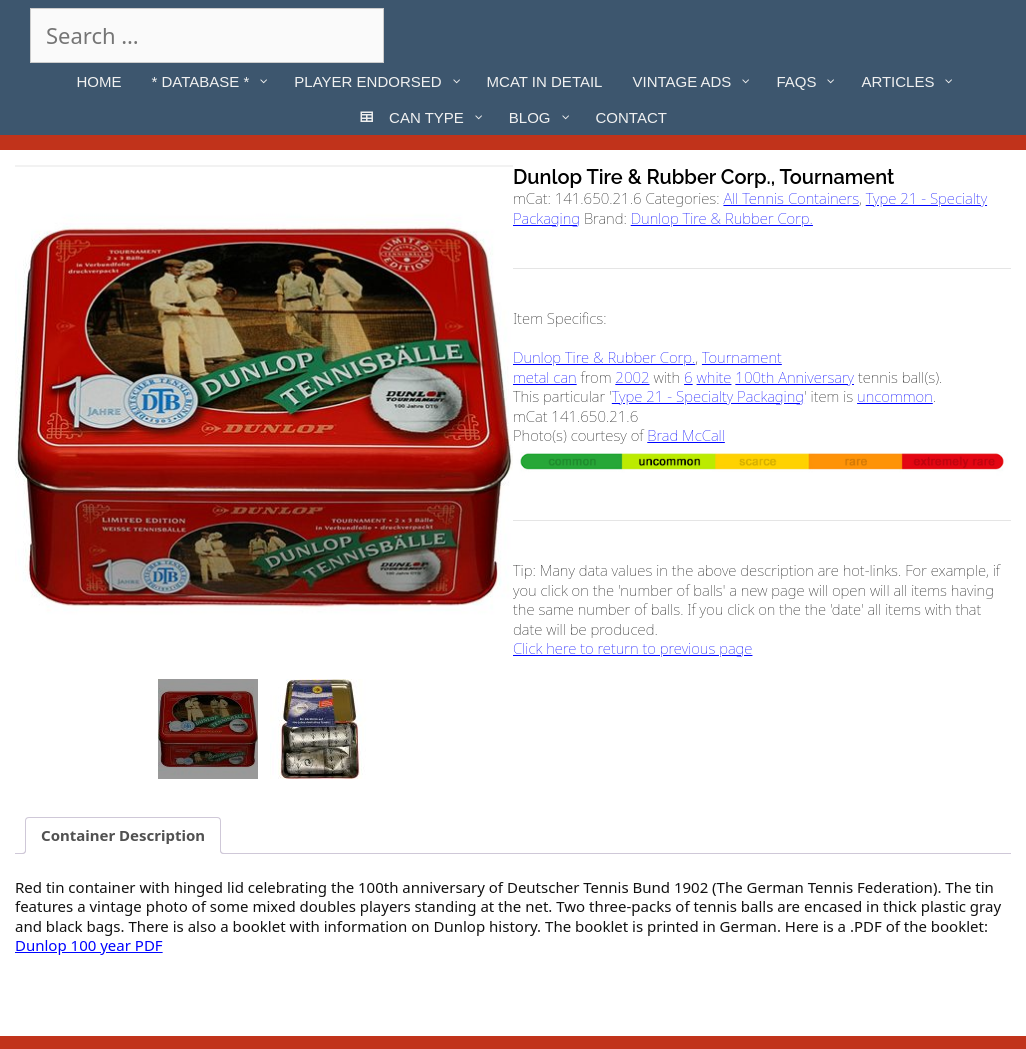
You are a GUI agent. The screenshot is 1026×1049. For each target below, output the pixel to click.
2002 (632, 377)
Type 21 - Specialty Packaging (708, 396)
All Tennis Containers (791, 198)
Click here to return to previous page (632, 648)
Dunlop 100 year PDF (89, 945)
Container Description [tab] (123, 835)
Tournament (742, 357)
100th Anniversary (794, 377)
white (714, 377)
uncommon (895, 396)
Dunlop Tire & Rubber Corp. (722, 218)
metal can (545, 377)
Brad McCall (686, 435)
